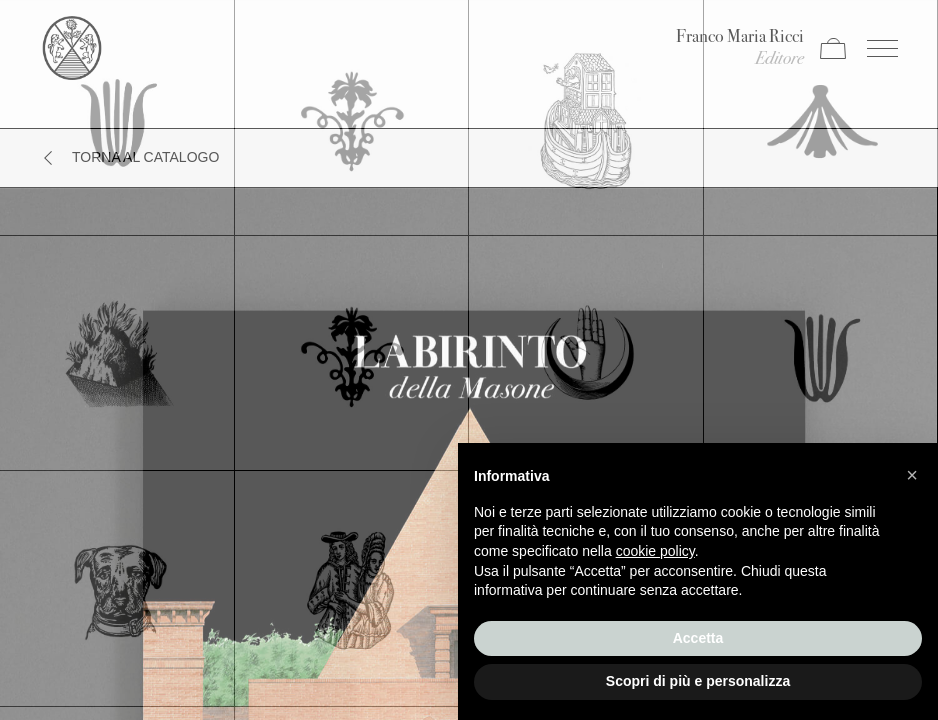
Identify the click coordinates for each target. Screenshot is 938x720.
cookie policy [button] (655, 551)
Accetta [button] (698, 638)
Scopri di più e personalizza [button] (698, 681)
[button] (912, 475)
